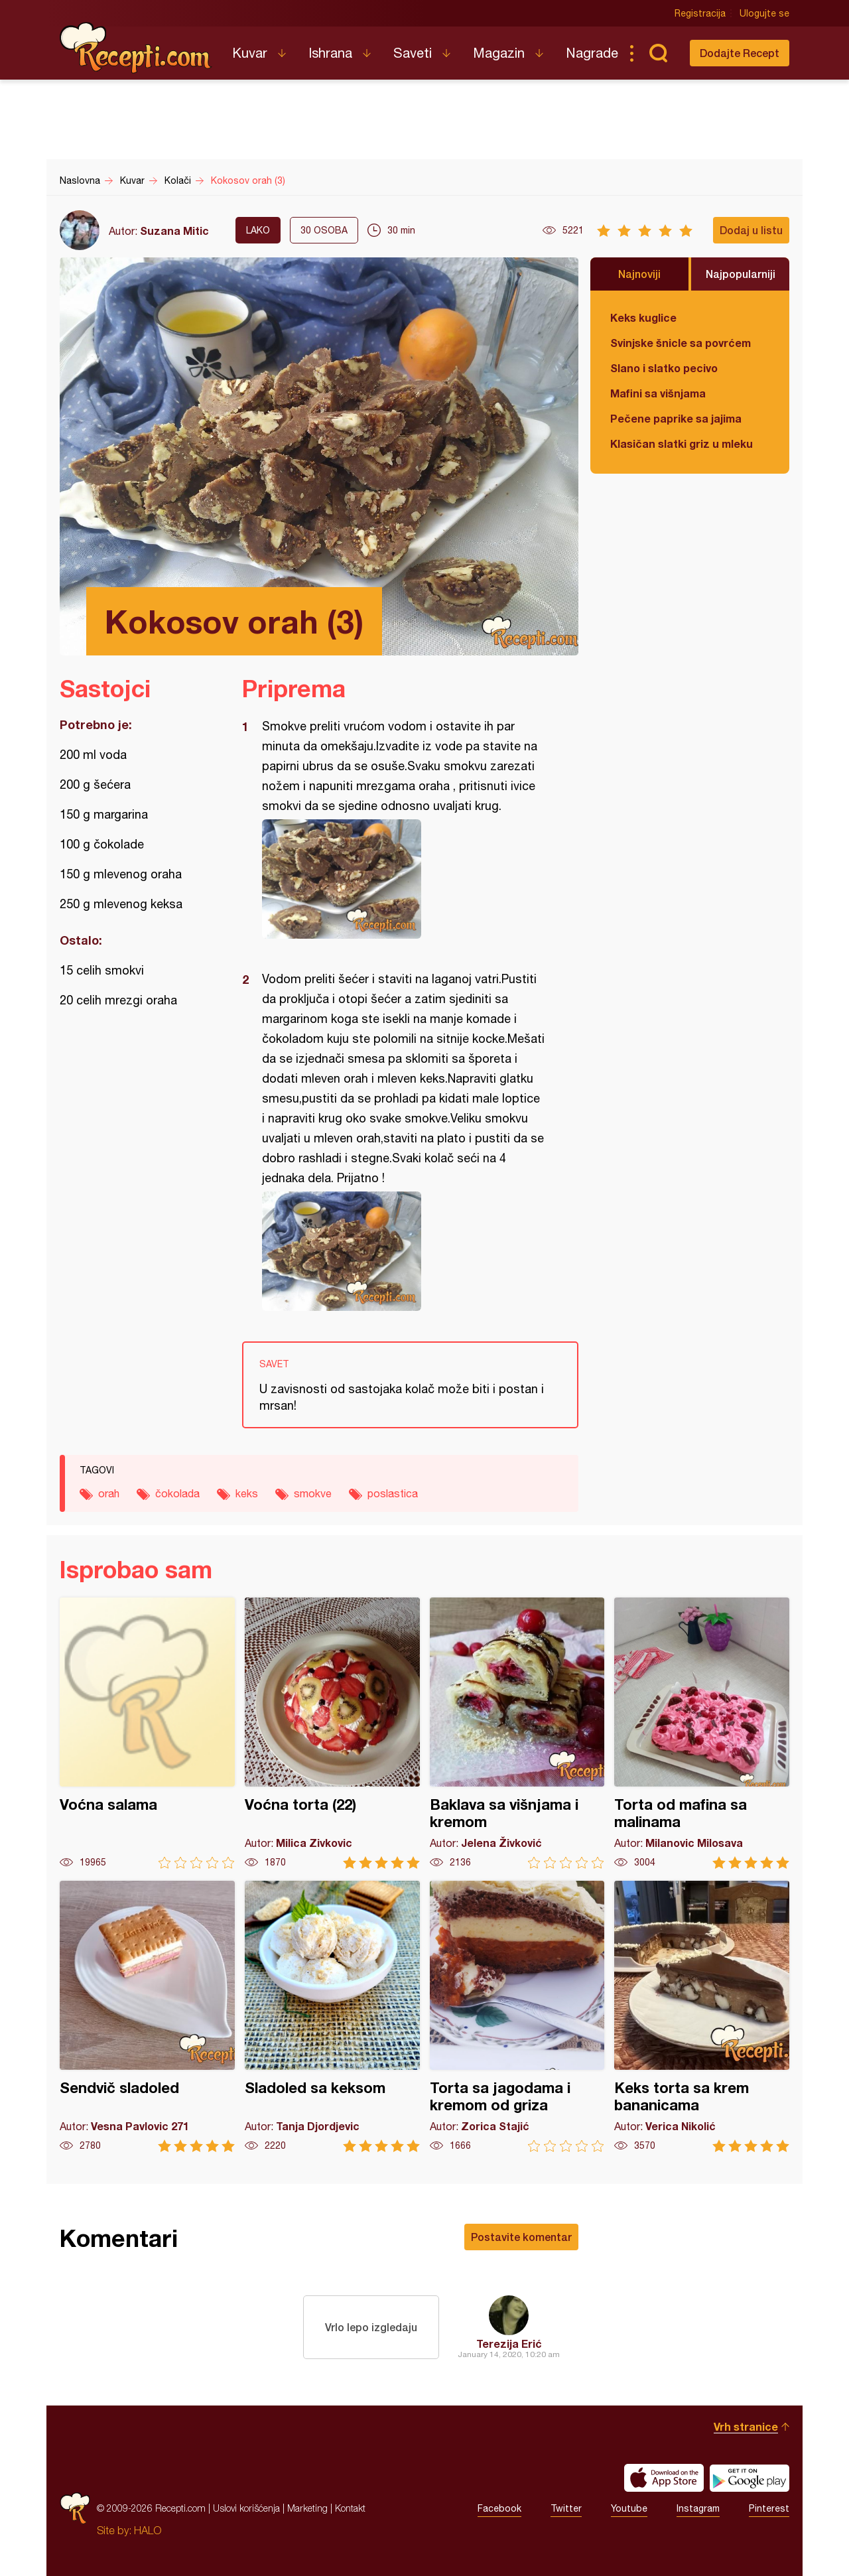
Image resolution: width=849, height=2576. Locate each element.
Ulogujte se (764, 13)
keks (246, 1493)
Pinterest (769, 2508)
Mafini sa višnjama (658, 393)
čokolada (177, 1493)
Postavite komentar (521, 2236)
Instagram (698, 2508)
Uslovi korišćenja (246, 2508)
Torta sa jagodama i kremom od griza (517, 2016)
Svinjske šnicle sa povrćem (680, 342)
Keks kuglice (643, 317)
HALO (147, 2530)
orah (108, 1493)
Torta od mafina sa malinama (701, 1733)
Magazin (499, 52)
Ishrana (330, 52)
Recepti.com (136, 48)
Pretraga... (658, 53)
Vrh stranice (746, 2426)
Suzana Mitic (174, 230)
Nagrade (592, 52)
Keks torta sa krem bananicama (701, 2016)
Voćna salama (147, 1733)
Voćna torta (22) (332, 1733)
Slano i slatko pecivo (664, 368)
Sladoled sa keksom (332, 2016)
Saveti (412, 52)
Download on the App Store (664, 2478)
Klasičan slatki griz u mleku (681, 443)
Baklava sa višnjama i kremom (517, 1733)
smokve (313, 1493)
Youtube (629, 2508)
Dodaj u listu (751, 230)
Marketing (307, 2508)
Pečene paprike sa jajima (676, 418)
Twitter (566, 2508)
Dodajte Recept (739, 52)
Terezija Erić (509, 2343)
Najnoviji (639, 273)
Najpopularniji (740, 273)
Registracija (700, 13)
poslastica (392, 1493)
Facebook (499, 2508)
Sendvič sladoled (147, 2016)
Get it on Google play (749, 2478)
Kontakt (350, 2508)
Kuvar (249, 52)
